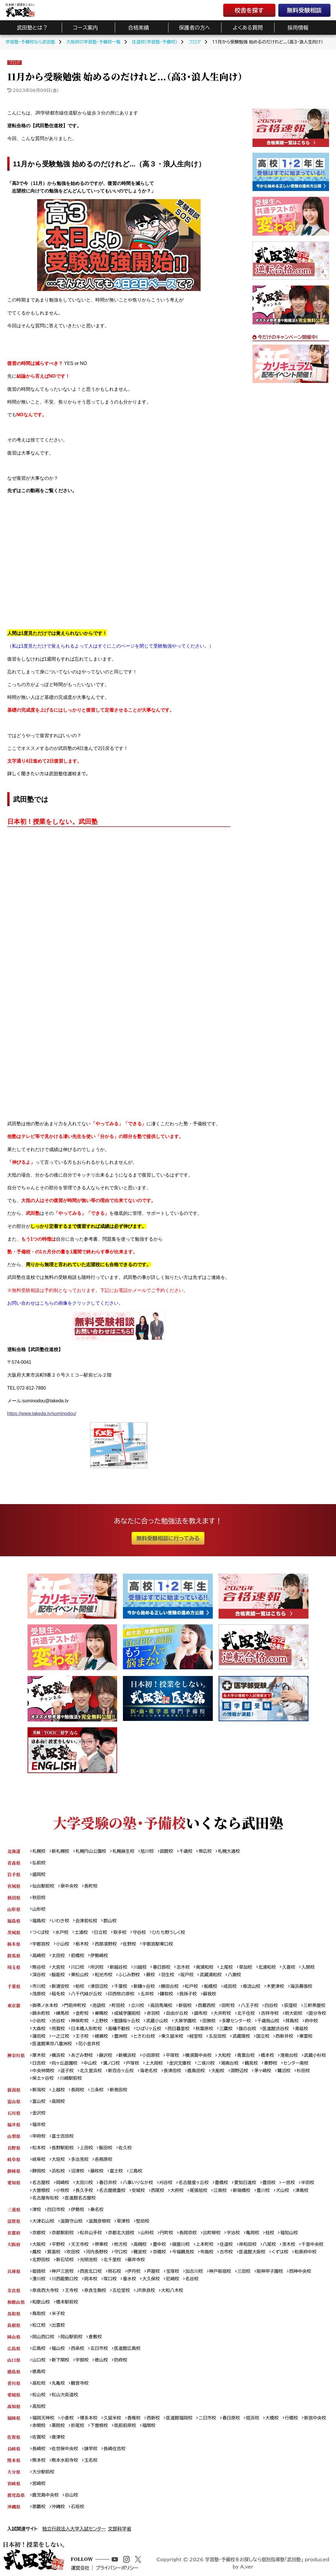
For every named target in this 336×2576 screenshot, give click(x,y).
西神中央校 (300, 2271)
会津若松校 (86, 1921)
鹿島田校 (196, 2070)
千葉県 (13, 1986)
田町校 (228, 2005)
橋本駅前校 (67, 2302)
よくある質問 (248, 27)
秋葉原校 (204, 2028)
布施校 (207, 2252)
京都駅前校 (63, 2232)
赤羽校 (153, 2013)
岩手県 (13, 1874)
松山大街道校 (65, 2395)
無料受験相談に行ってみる (167, 1538)
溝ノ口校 (111, 2063)
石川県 (13, 2113)
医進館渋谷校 (275, 2028)
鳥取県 (13, 2313)
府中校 (311, 2021)
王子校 (82, 2036)
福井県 (13, 2124)
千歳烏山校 (268, 2021)
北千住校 (246, 2013)
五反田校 (217, 2036)
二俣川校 (206, 2063)
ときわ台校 (144, 2036)
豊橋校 (221, 2182)
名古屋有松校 (45, 2198)
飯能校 (58, 1975)
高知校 (39, 2406)
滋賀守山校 (71, 2221)
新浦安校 (60, 1986)
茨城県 (13, 1932)
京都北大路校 (121, 2232)
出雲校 (58, 2325)
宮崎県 (13, 2483)
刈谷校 (165, 2182)
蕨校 (150, 1975)
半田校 (307, 2182)
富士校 (116, 2171)
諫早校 (90, 2448)
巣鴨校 (101, 2013)
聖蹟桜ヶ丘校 (127, 2021)
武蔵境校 (241, 2036)
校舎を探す (249, 10)
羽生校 (167, 1975)
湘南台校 (230, 2063)
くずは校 (279, 2252)
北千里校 (112, 2259)
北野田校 (41, 2259)
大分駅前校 (43, 2472)
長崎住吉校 (114, 2448)
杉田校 (303, 2070)
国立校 (263, 2036)
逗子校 (67, 2070)
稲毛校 (58, 1994)
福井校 (39, 2124)
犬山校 (282, 2190)
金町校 (82, 2013)
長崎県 (13, 2449)
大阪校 (39, 2244)
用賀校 (58, 2028)
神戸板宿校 (220, 2271)
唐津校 (58, 2437)
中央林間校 (43, 2070)
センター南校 (295, 2063)
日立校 (100, 1932)
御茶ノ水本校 (45, 2005)
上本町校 (205, 2244)
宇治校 (233, 2232)
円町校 (166, 2232)
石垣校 (77, 2506)
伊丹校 (134, 2271)
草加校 (245, 1967)
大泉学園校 (185, 2021)
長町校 (90, 1886)
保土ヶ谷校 (43, 2078)
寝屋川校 (181, 2244)
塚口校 (110, 2279)
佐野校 (129, 1944)
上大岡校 (154, 2063)
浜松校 (58, 2171)
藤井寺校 (136, 2259)
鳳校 (36, 2252)
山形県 (13, 1909)
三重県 (13, 2209)
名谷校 (192, 2279)
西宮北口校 (91, 2271)
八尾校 (269, 2244)
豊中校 (159, 2244)
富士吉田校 (63, 2136)
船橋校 (210, 1986)
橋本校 (267, 2055)
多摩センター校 (236, 2021)
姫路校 (39, 2271)
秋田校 (39, 1897)
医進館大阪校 (252, 2252)
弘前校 (39, 1863)
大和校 (224, 2055)
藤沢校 (105, 2055)
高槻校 (140, 2244)
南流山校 (251, 1986)
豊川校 (263, 2190)
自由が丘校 (177, 2013)
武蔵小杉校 (315, 2055)
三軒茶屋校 (314, 2005)
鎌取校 (166, 1994)
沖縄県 (13, 2507)
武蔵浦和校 (211, 1975)
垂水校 (129, 2279)
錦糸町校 (41, 2013)
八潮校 (234, 1975)
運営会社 (80, 2568)
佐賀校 (39, 2437)
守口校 (120, 2252)
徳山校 (101, 2360)
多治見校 (80, 2159)
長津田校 (172, 2070)
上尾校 (226, 1967)
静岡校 (39, 2171)
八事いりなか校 (138, 2182)
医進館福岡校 (179, 2418)
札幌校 (39, 1851)
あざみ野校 (82, 2055)
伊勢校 (77, 2209)
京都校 (39, 2232)
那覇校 (39, 2506)
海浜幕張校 (301, 1986)
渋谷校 (58, 2021)
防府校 (120, 2360)
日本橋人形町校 (86, 2028)
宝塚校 (172, 2271)
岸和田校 (248, 2244)
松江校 (39, 2325)
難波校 (140, 2252)
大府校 (177, 2190)
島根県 (13, 2325)
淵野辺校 (239, 2070)
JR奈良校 (145, 2290)
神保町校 (80, 2021)
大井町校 (222, 2013)
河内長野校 (97, 2252)
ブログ (14, 63)
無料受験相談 (304, 10)
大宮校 (58, 1967)
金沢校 (39, 2113)
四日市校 (56, 2209)
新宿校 (185, 2005)
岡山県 (13, 2337)
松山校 (39, 2395)
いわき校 (60, 1921)
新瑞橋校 (241, 2190)
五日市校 (99, 2348)
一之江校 (60, 2036)
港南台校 (289, 2055)
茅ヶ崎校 (262, 2070)
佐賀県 (13, 2437)
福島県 (13, 1921)
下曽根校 (99, 2425)
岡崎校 (62, 2182)
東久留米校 (172, 2036)
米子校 (58, 2313)
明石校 (114, 2271)
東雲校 (306, 2036)
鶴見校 (251, 2063)
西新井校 (284, 2036)
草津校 (123, 2221)
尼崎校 (172, 2279)
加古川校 (194, 2271)
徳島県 (13, 2371)
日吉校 (39, 2063)
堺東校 (101, 2244)
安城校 (138, 2190)
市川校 (39, 1986)
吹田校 (73, 2252)
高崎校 (39, 1955)
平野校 (58, 2244)
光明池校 (88, 2259)
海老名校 (148, 2070)
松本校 (39, 2148)
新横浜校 (127, 2055)
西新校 (153, 2418)
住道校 (226, 2244)
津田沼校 (99, 1986)
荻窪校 (290, 2005)
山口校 (39, 2360)
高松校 (39, 2383)
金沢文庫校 (180, 2063)
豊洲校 (120, 2036)
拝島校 (292, 2021)
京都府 (13, 2233)
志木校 (183, 1967)
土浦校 (81, 1932)
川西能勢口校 (65, 2279)
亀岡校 (252, 2232)
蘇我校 (209, 1994)
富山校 (39, 2101)
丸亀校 (58, 2383)
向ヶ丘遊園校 (64, 2063)
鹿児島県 (16, 2495)
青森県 (13, 1863)
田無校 (209, 2021)
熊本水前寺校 (65, 2460)
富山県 (13, 2101)
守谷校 (139, 1932)
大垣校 (58, 2159)
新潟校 (39, 2090)
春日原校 (231, 2418)
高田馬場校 (161, 2005)
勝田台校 (170, 1986)
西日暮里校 (178, 2028)
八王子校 (250, 2005)
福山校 (58, 2348)
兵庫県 (13, 2271)
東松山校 (80, 1975)
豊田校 (269, 2182)
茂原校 (39, 1994)
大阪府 (13, 2244)
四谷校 (271, 2005)
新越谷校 (118, 1967)
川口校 (77, 1967)
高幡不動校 (119, 2028)
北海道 (13, 1851)
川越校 (140, 1967)
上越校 (58, 2090)
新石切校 (65, 2259)
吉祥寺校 (270, 2013)
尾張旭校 (198, 2190)
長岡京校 (188, 2232)
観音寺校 (80, 2383)
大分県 (13, 2472)
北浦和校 (267, 1967)
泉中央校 (69, 1886)
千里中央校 (313, 2244)
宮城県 (13, 1886)
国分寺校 (317, 2013)
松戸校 (191, 1986)
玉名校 (90, 2460)
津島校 (301, 2190)
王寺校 (71, 2290)
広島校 (39, 2348)
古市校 (226, 2252)
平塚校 (172, 2055)
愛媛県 (13, 2395)
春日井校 (108, 2182)
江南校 (220, 2190)
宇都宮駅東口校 (157, 1944)
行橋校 (291, 2418)
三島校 (135, 2171)
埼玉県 (13, 1967)
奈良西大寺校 (45, 2290)
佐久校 (125, 2148)
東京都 (13, 2005)
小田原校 (151, 2055)
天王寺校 (80, 2244)
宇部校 (82, 2360)
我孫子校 (188, 1994)
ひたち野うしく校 (168, 1932)
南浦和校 (205, 1967)
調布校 (201, 2013)
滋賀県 (13, 2221)
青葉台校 (246, 2055)
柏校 (79, 1986)
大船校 (217, 2070)
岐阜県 (13, 2159)
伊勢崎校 (99, 1955)
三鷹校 (226, 2028)
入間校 (308, 1967)
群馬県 (13, 1956)
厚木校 (39, 2055)
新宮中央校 (315, 2418)
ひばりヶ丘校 (148, 2028)
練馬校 (62, 2013)
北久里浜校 (91, 2070)
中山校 (90, 2063)
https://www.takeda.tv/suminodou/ (41, 1413)
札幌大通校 (229, 1851)
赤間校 (39, 2425)
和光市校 (103, 1975)
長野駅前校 (63, 2148)
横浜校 (58, 2055)
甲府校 (39, 2136)
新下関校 (60, 2360)
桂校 (269, 2232)
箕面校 (54, 2252)
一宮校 (288, 2182)
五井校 (147, 1994)
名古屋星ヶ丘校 (194, 2182)
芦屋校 (153, 2271)
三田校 (243, 2271)
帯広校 (205, 1851)
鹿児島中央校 (45, 2495)
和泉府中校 (306, 2252)
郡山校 (110, 1921)
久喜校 (288, 1967)
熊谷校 (39, 1967)
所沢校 (96, 1967)
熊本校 (39, 2460)
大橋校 (272, 2418)
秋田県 (13, 1898)
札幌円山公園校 (90, 1851)
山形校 (39, 1909)
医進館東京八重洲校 (52, 2043)
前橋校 (77, 1955)
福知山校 (289, 2232)
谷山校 (71, 2495)
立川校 (137, 2005)
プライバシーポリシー (117, 2568)
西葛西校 (206, 2005)
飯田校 (105, 2148)
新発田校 (118, 2090)
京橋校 (159, 2252)
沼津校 (77, 2171)
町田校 (118, 2005)
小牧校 (62, 2190)
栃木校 (82, 1944)
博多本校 (88, 2418)
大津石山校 (43, 2221)
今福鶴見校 (183, 2252)
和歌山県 (16, 2302)
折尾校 (77, 2425)
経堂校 (196, 2036)
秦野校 (270, 2063)
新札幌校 (60, 1851)
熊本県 (13, 2460)
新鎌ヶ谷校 (144, 1986)
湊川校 (39, 2279)
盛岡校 (39, 1874)
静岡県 (13, 2171)
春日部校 (161, 1967)
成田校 (230, 1986)
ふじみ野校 (129, 1975)
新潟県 (13, 2090)
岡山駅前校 (71, 2337)
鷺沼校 (284, 2070)
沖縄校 (58, 2506)
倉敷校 (95, 2337)
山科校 (147, 2232)
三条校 (96, 2090)
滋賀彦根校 (100, 2221)
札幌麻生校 (123, 1851)
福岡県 (13, 2418)
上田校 (86, 2148)
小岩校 (39, 2021)
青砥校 (301, 2028)
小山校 (62, 1944)
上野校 (101, 2021)
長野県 (13, 2148)
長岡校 (77, 2090)
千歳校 (185, 1851)
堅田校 (142, 2221)
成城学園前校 (127, 2013)
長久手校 (84, 2190)
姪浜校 (252, 2418)
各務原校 (103, 2159)
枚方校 (120, 2244)
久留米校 (112, 2418)
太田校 (58, 1955)
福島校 (39, 1921)
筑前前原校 (125, 2425)
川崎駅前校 (71, 2078)
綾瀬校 (101, 2036)
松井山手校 (91, 2232)
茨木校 (288, 2244)
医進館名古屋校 (80, 2198)
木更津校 (275, 1986)
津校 (36, 2209)
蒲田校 (39, 2036)
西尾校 (157, 2190)
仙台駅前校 (43, 1886)
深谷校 (39, 1975)
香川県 (13, 2383)
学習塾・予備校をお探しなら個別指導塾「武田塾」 (254, 2560)
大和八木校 (172, 2290)
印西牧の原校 (121, 1994)
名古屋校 (41, 2182)
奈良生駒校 (95, 2290)
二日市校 (207, 2418)
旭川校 (147, 1851)
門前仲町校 (75, 2005)
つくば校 (40, 1932)
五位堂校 (121, 2290)
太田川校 (84, 2182)
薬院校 (58, 2425)
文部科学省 (119, 2528)
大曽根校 (41, 2190)
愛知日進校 (245, 2182)
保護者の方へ (194, 27)
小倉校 (67, 2418)
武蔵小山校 (157, 2021)
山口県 (13, 2360)
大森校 (39, 2028)
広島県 (13, 2348)
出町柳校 (212, 2232)
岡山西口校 (43, 2337)
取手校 (120, 1932)
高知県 (13, 2406)
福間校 (149, 2425)
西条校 (77, 2348)
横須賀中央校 (198, 2055)
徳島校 (39, 2371)
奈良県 (13, 2290)
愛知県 (13, 2182)
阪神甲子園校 (270, 2271)
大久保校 (151, 2279)
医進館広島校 (127, 2348)
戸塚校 (132, 2063)
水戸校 (61, 1932)
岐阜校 (39, 2159)
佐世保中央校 (65, 2448)
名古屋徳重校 (112, 2190)
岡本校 (90, 2279)
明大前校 (293, 2013)
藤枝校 (96, 2171)
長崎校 (39, 2448)
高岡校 (58, 2101)
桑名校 (96, 2209)
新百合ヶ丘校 (121, 2070)
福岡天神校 (43, 2418)
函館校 (166, 1851)
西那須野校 (106, 1944)
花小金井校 (89, 2043)
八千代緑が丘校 (86, 1994)
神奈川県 (16, 2055)
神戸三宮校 (63, 2271)
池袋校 (99, 2005)
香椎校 (134, 2418)
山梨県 (13, 2136)
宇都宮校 (41, 1944)
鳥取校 (39, 2313)
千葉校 (120, 1986)
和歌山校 (41, 2302)
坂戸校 (187, 1975)
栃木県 (13, 1944)
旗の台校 (247, 2028)
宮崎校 (39, 2483)
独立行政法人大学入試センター (74, 2528)
